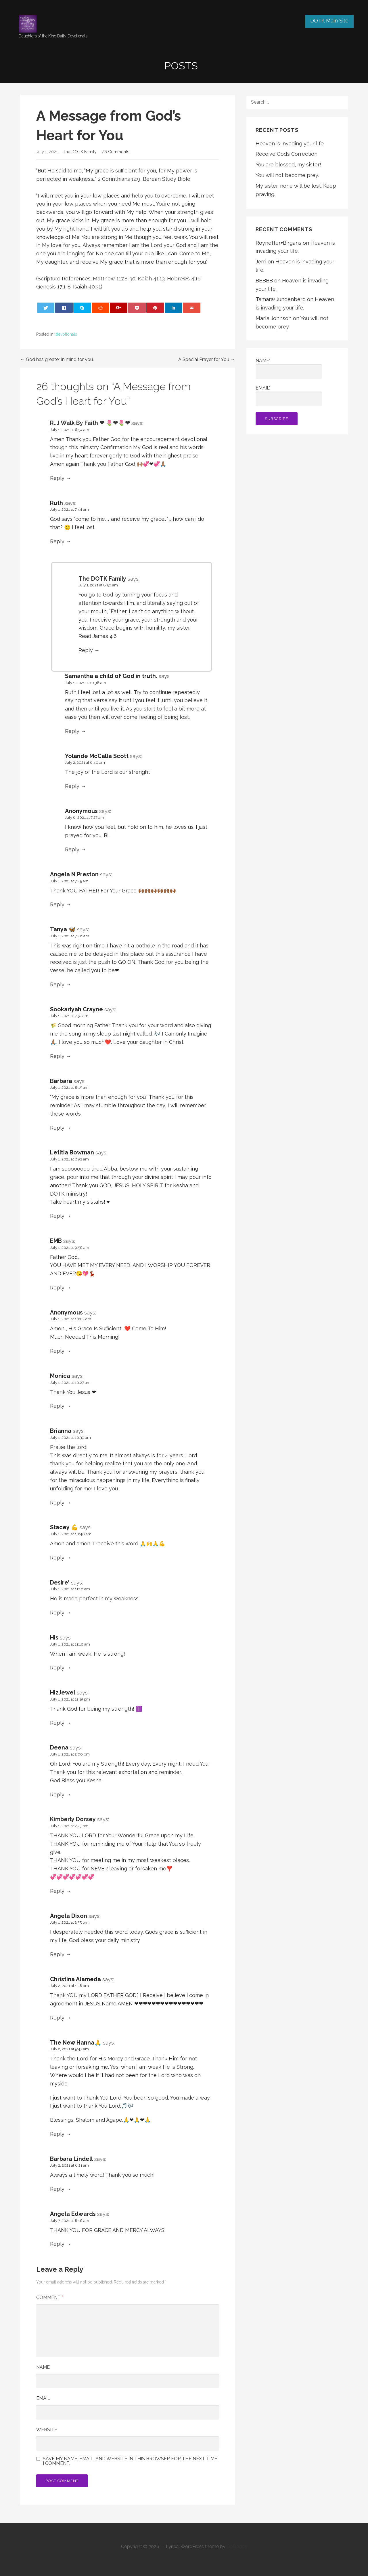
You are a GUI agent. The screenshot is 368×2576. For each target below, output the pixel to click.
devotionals (66, 334)
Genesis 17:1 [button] (51, 287)
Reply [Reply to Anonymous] (72, 849)
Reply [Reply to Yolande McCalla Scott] (72, 786)
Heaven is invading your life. (290, 143)
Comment (49, 2297)
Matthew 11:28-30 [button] (114, 279)
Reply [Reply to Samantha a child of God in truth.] (72, 731)
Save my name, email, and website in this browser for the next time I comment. (130, 2461)
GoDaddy (237, 2546)
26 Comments (115, 151)
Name (43, 2367)
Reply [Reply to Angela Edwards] (57, 2244)
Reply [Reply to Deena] (57, 1795)
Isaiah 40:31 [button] (87, 287)
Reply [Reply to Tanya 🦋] (57, 984)
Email (43, 2398)
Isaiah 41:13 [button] (151, 279)
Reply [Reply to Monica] (57, 1406)
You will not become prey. (287, 175)
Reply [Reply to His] (57, 1668)
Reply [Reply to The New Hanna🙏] (57, 2134)
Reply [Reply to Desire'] (57, 1613)
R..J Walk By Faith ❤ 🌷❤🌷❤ (90, 422)
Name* (289, 368)
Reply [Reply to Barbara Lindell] (57, 2189)
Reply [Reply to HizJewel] (57, 1723)
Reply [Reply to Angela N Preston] (57, 904)
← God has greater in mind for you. (57, 359)
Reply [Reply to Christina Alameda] (57, 2018)
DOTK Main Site (329, 21)
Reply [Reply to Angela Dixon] (57, 1954)
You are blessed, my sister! (288, 165)
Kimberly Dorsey (73, 1819)
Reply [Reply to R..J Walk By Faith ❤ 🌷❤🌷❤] (57, 478)
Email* (289, 395)
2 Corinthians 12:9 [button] (119, 179)
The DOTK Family (80, 151)
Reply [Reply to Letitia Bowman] (57, 1216)
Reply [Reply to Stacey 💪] (57, 1558)
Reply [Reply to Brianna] (57, 1503)
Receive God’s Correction (286, 154)
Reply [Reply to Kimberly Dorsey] (57, 1891)
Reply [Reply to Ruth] (57, 541)
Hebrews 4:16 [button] (184, 279)
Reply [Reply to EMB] (57, 1288)
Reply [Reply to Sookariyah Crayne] (57, 1056)
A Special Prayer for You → (206, 359)
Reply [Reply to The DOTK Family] (85, 650)
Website (46, 2429)
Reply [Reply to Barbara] (57, 1128)
